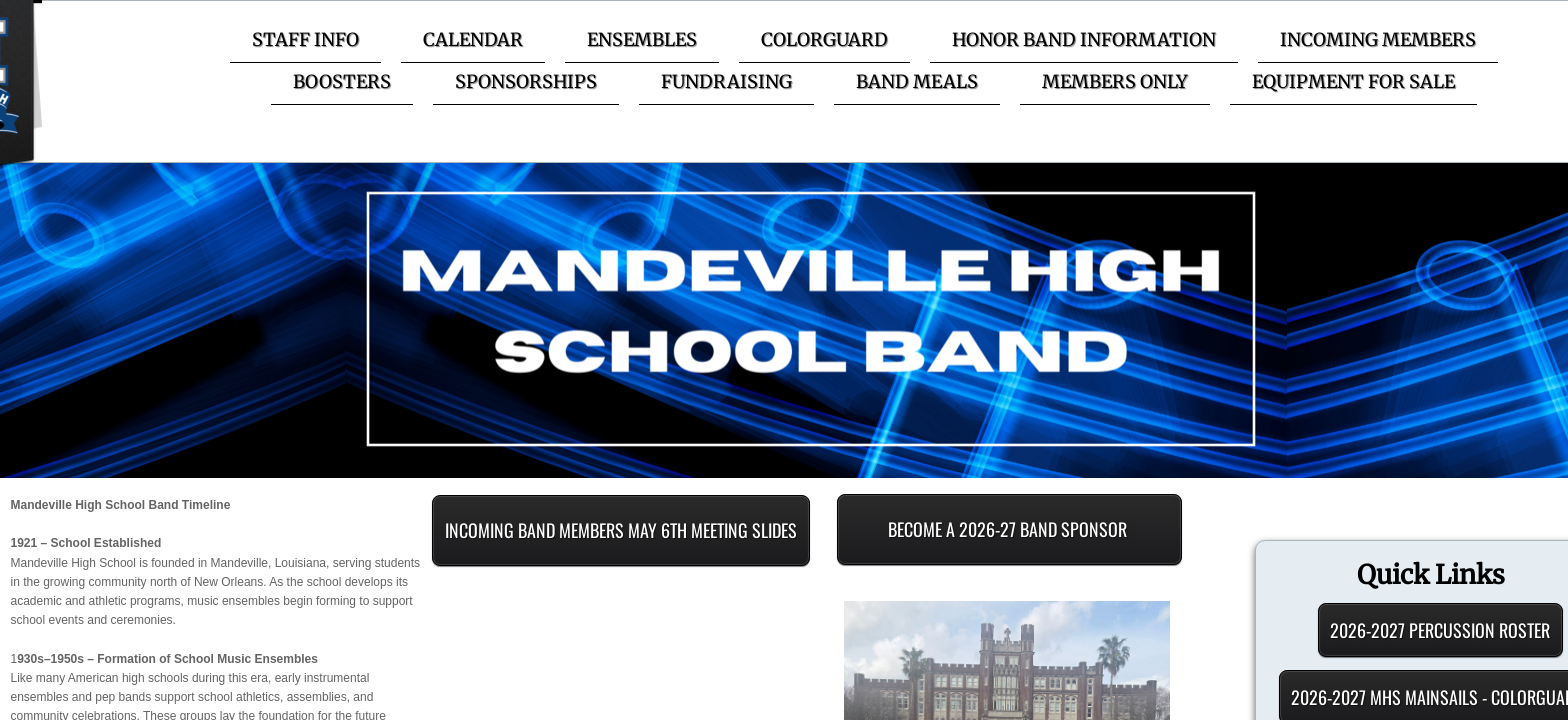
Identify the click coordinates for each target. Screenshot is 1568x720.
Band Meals (917, 81)
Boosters (342, 81)
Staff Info (305, 39)
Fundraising (726, 81)
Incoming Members (1378, 39)
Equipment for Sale (1353, 81)
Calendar (473, 39)
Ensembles (642, 39)
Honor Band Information (1084, 39)
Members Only (1115, 81)
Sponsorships (526, 81)
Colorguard (824, 39)
